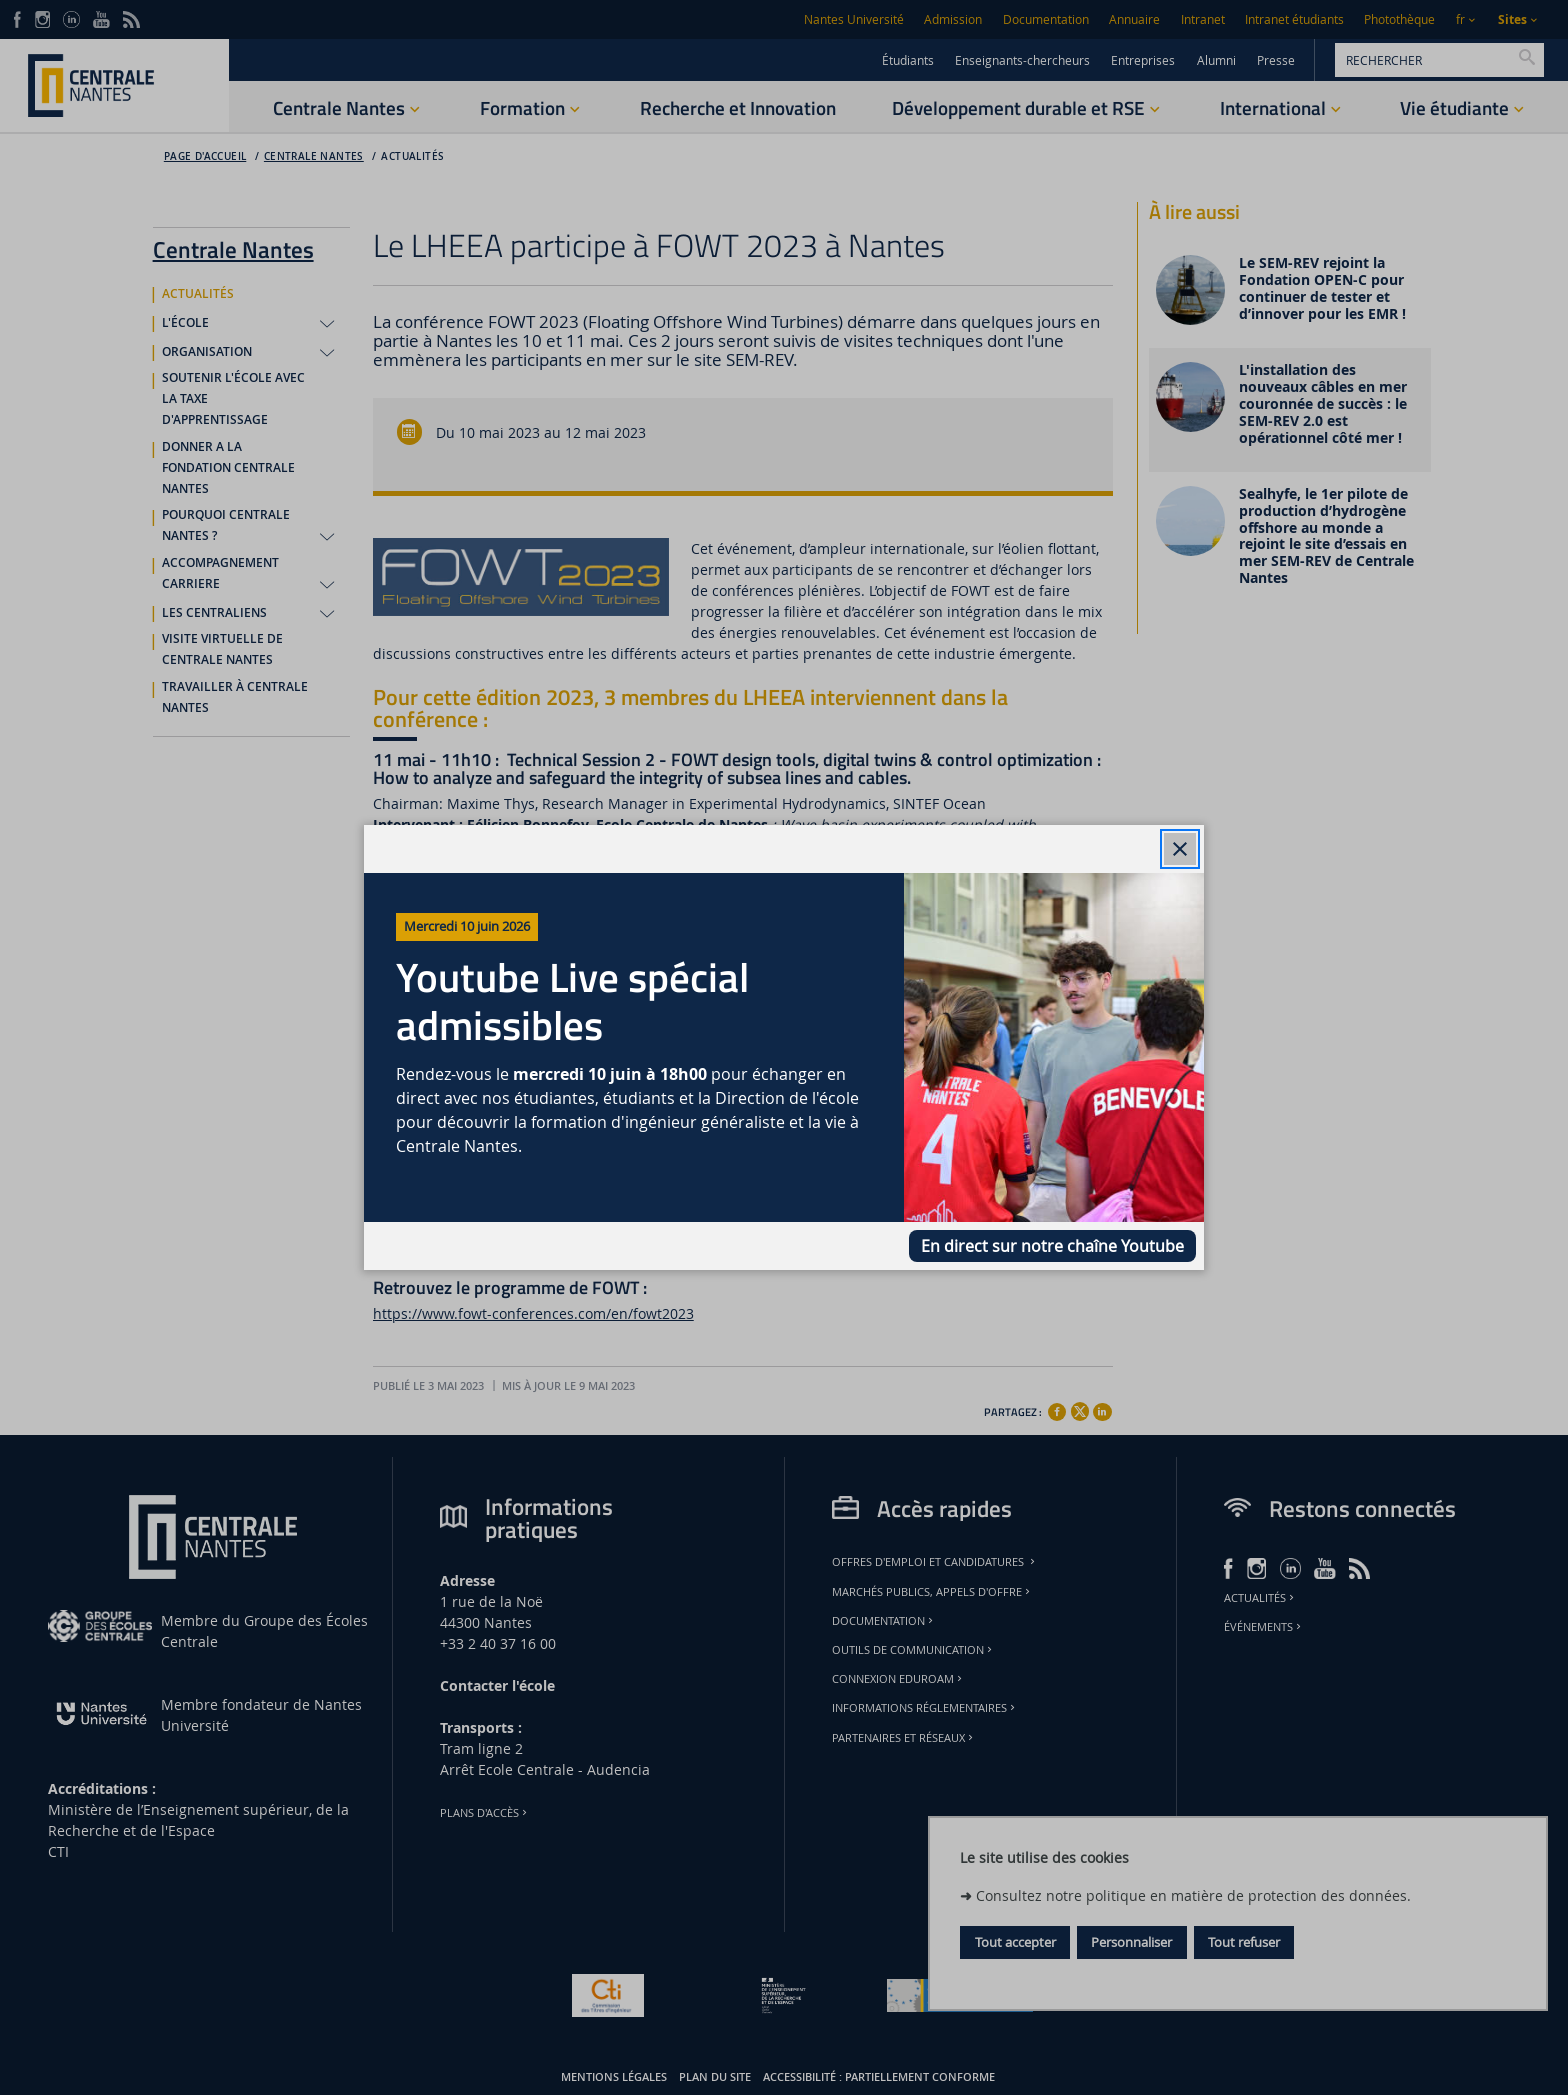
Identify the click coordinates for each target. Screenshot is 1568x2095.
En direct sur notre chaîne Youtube (1052, 1246)
